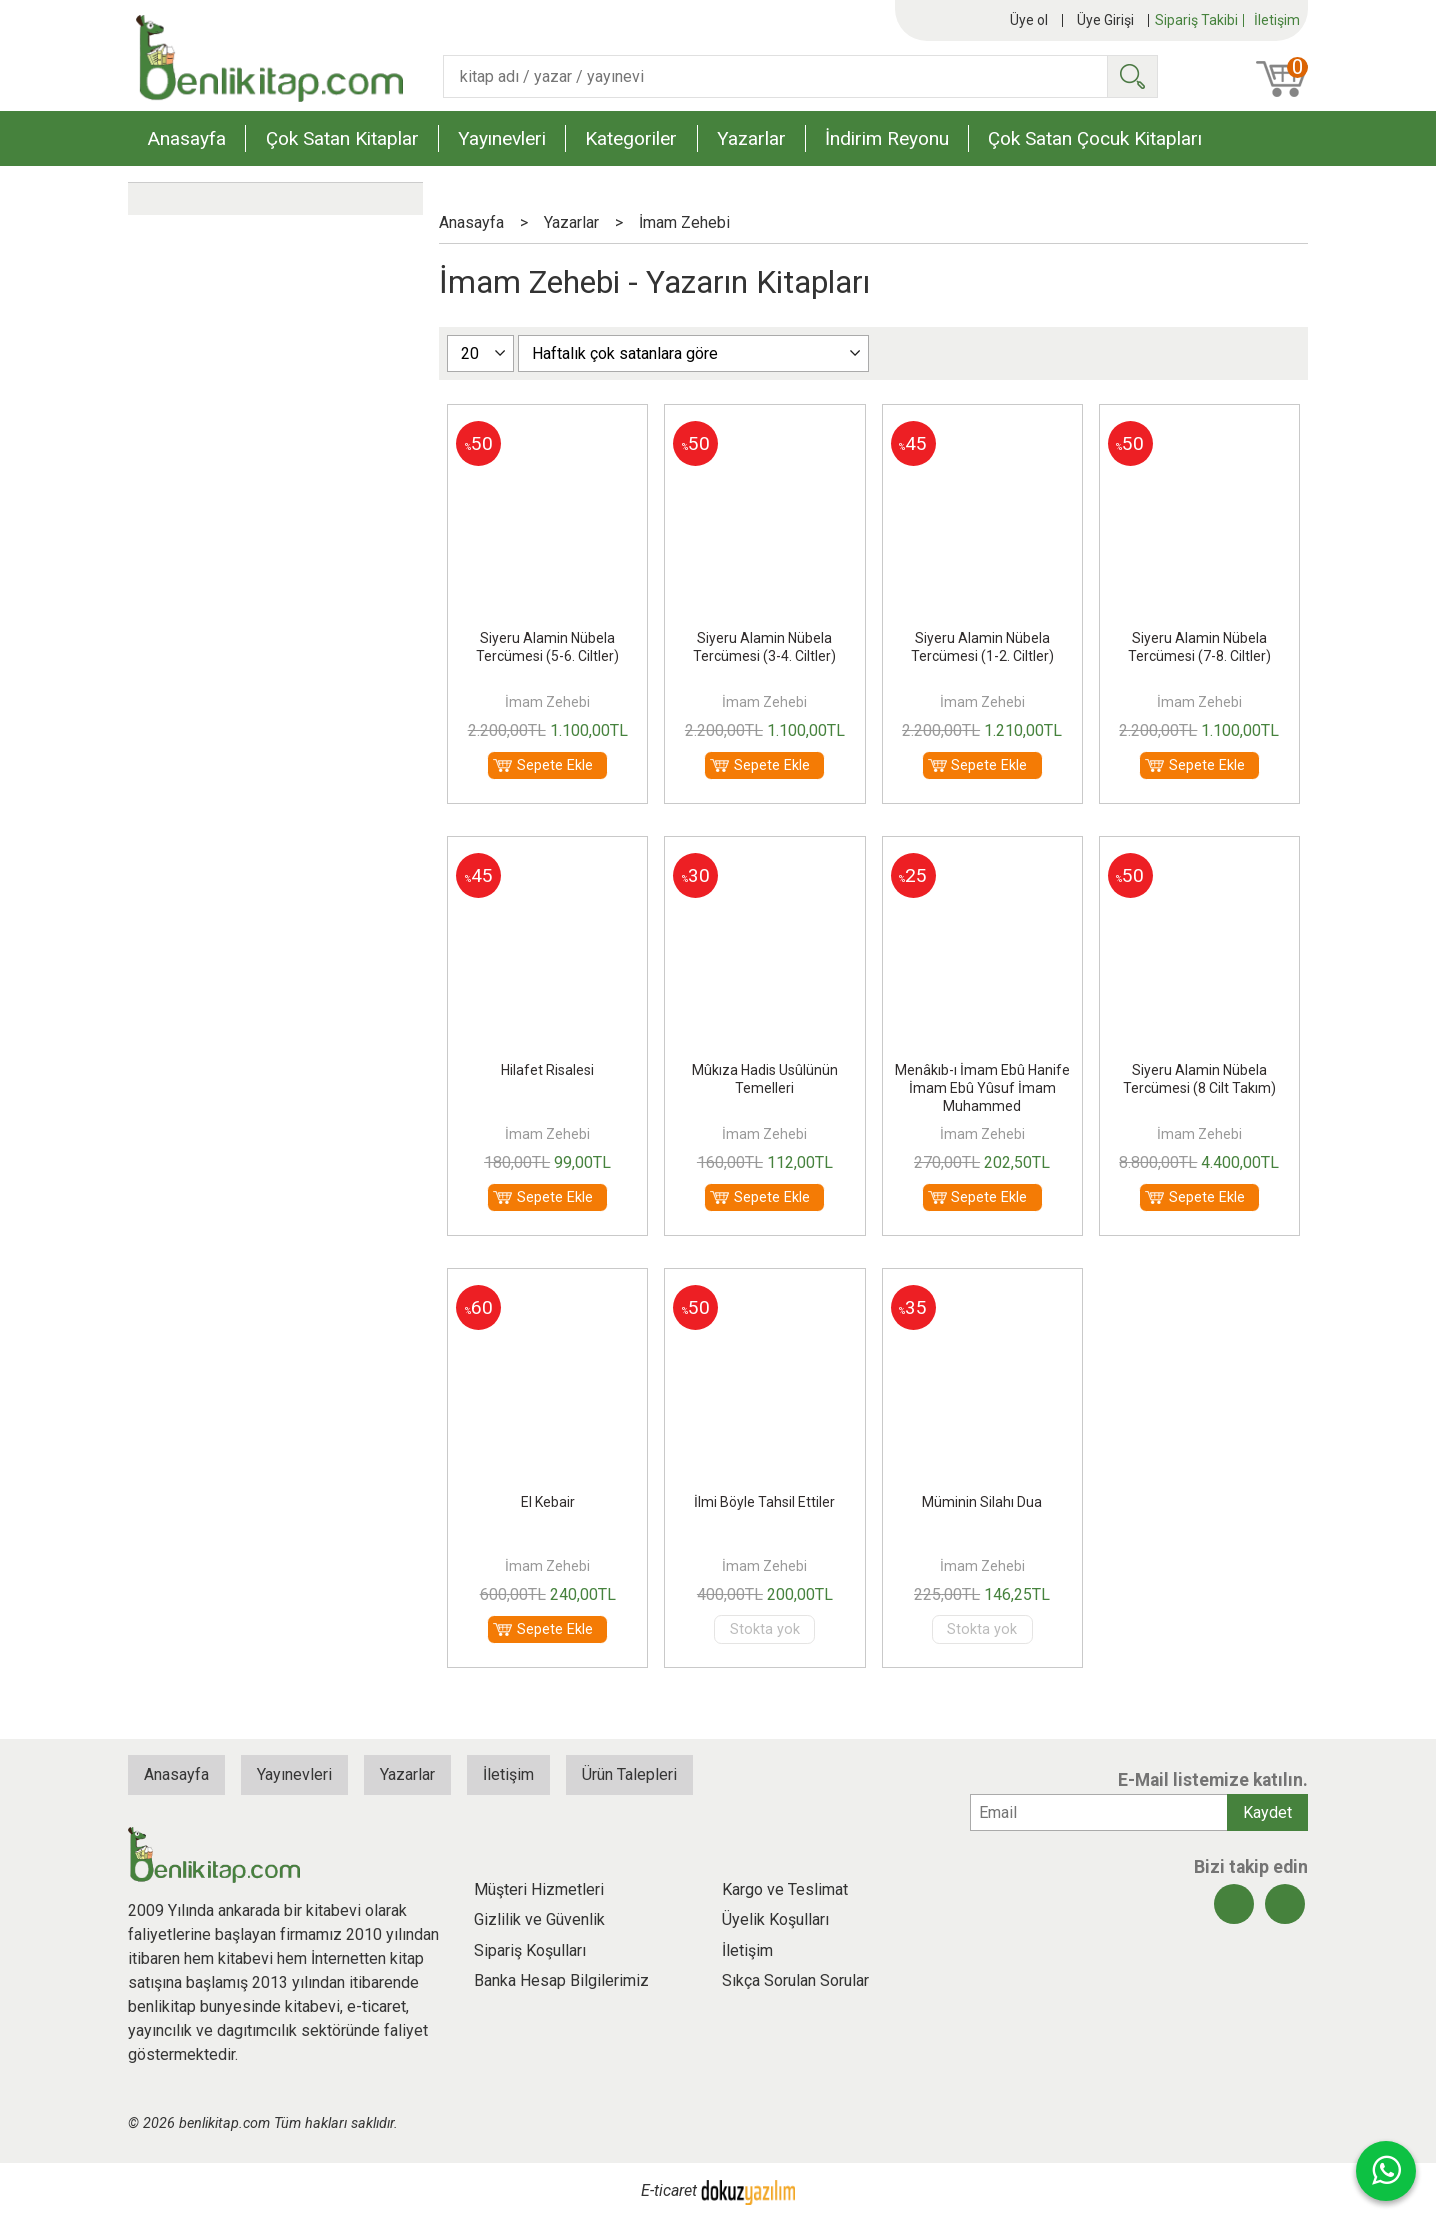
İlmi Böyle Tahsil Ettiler (764, 1502)
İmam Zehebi (547, 702)
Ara (1132, 76)
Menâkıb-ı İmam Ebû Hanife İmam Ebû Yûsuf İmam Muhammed (982, 1088)
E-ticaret (669, 2191)
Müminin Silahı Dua (982, 1502)
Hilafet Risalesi (547, 1070)
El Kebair (548, 1502)
